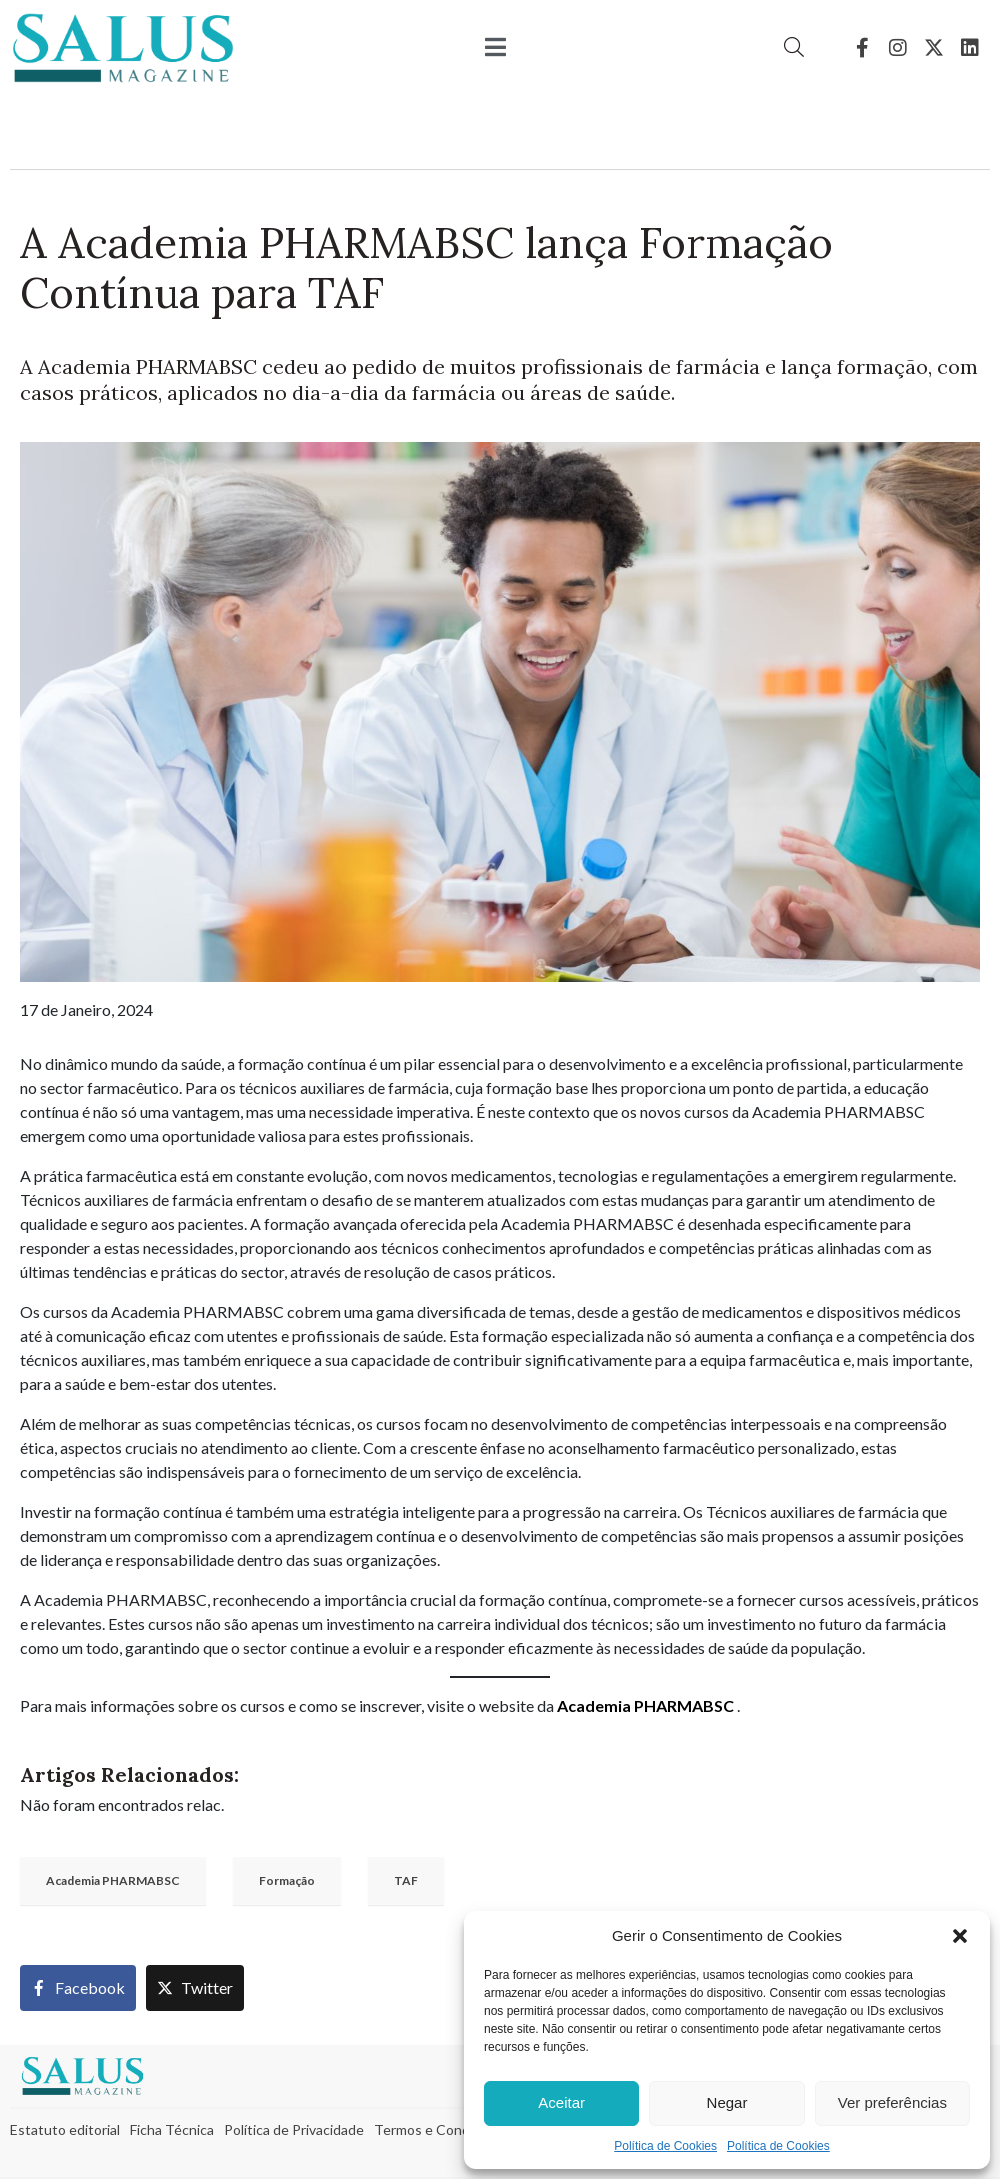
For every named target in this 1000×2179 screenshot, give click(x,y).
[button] (960, 1936)
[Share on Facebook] (78, 1988)
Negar (727, 2102)
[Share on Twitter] (195, 1988)
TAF (406, 1880)
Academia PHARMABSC (645, 1705)
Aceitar (561, 2102)
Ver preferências (892, 2102)
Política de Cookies (665, 2146)
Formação (287, 1880)
